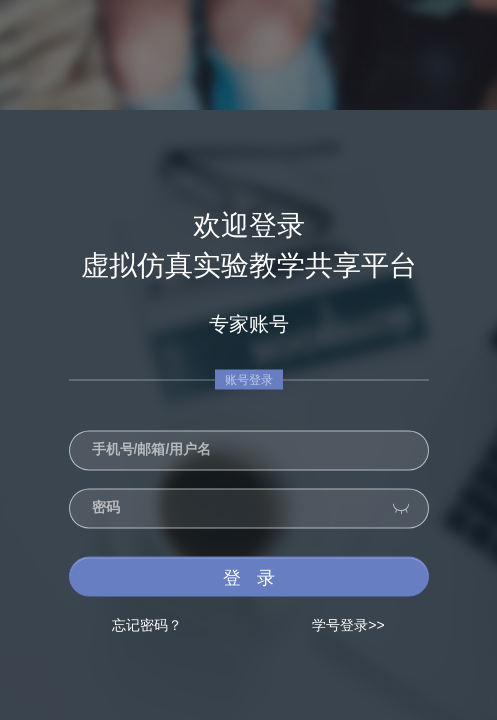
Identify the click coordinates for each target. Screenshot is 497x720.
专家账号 (249, 324)
